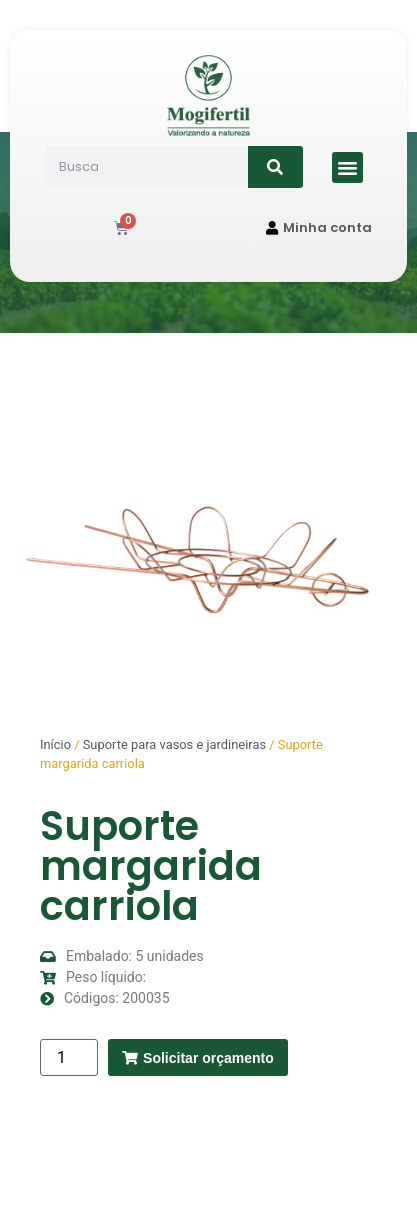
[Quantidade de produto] (69, 1057)
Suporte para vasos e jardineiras (174, 744)
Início (55, 744)
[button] (348, 168)
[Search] (275, 167)
